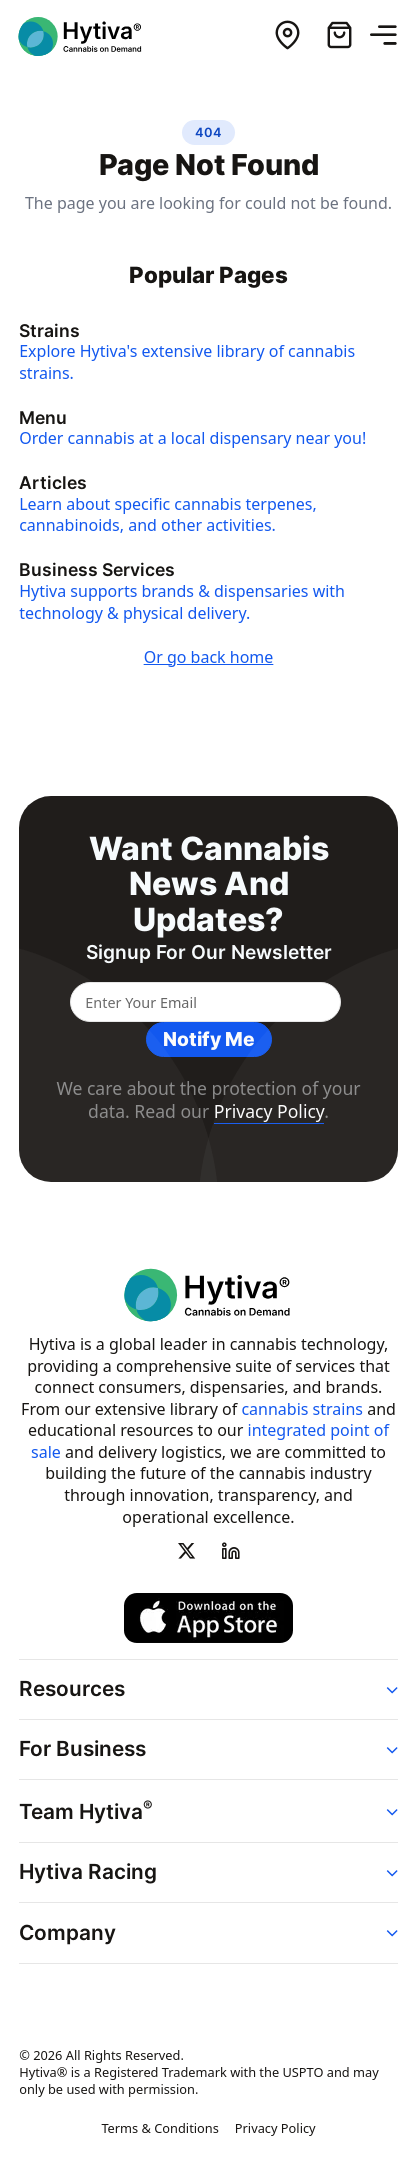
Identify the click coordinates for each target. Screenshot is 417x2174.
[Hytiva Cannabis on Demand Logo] (93, 36)
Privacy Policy (269, 1111)
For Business (82, 1748)
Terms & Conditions (159, 2127)
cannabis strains (302, 1408)
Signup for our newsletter (209, 952)
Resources (72, 1687)
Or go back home (209, 657)
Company (67, 1931)
